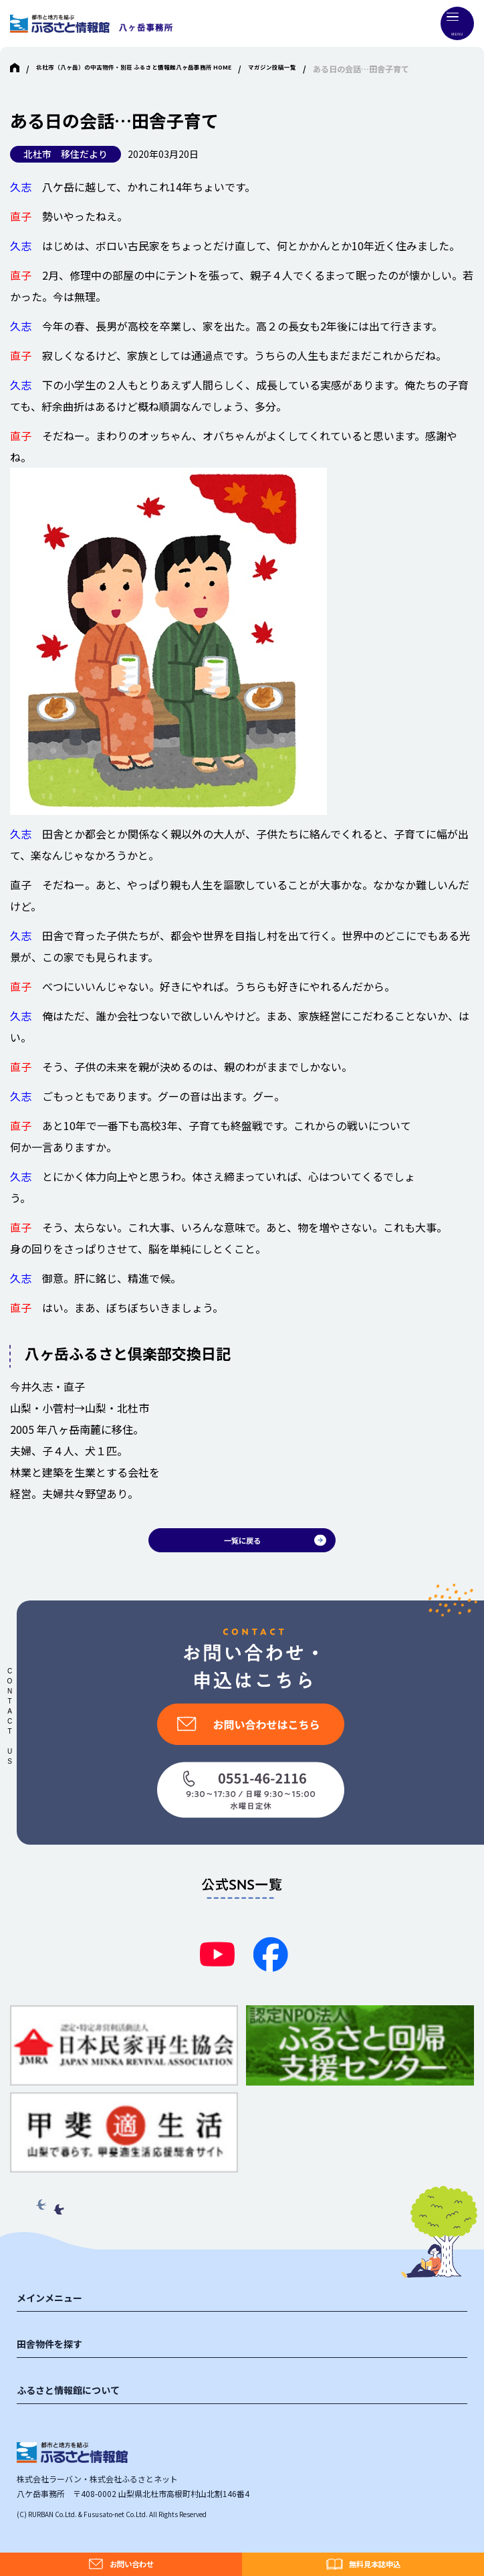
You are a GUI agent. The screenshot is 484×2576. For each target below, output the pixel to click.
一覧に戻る (242, 1545)
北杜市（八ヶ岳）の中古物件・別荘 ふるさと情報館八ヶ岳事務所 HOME (166, 68)
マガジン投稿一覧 (346, 68)
